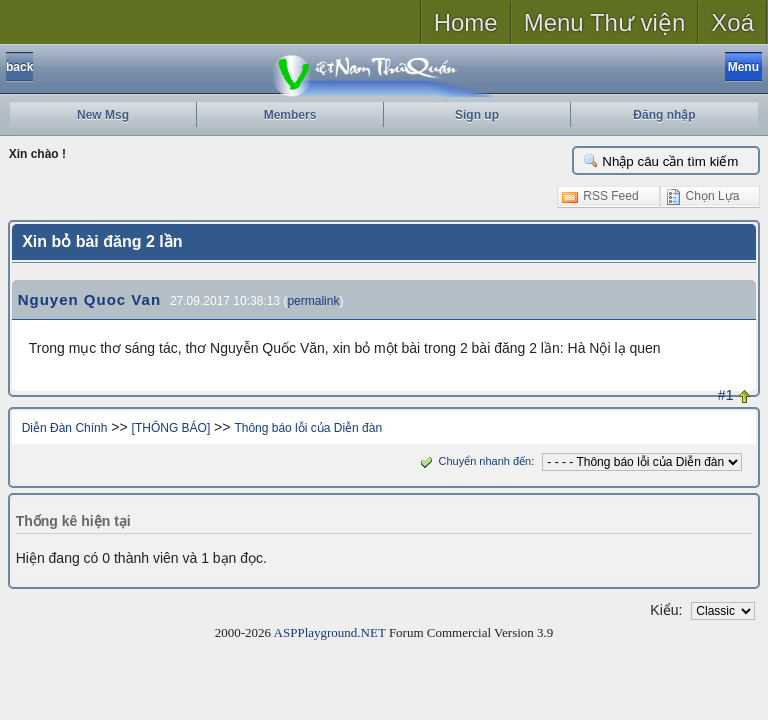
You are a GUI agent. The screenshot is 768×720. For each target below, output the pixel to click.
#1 (726, 395)
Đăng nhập (664, 115)
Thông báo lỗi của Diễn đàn (308, 428)
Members (290, 115)
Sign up (477, 115)
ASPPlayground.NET (330, 632)
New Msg (103, 115)
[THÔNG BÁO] (171, 428)
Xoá (732, 22)
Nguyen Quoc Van (89, 299)
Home (466, 22)
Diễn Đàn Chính (65, 428)
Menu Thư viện (605, 22)
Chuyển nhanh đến (473, 461)
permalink (313, 301)
